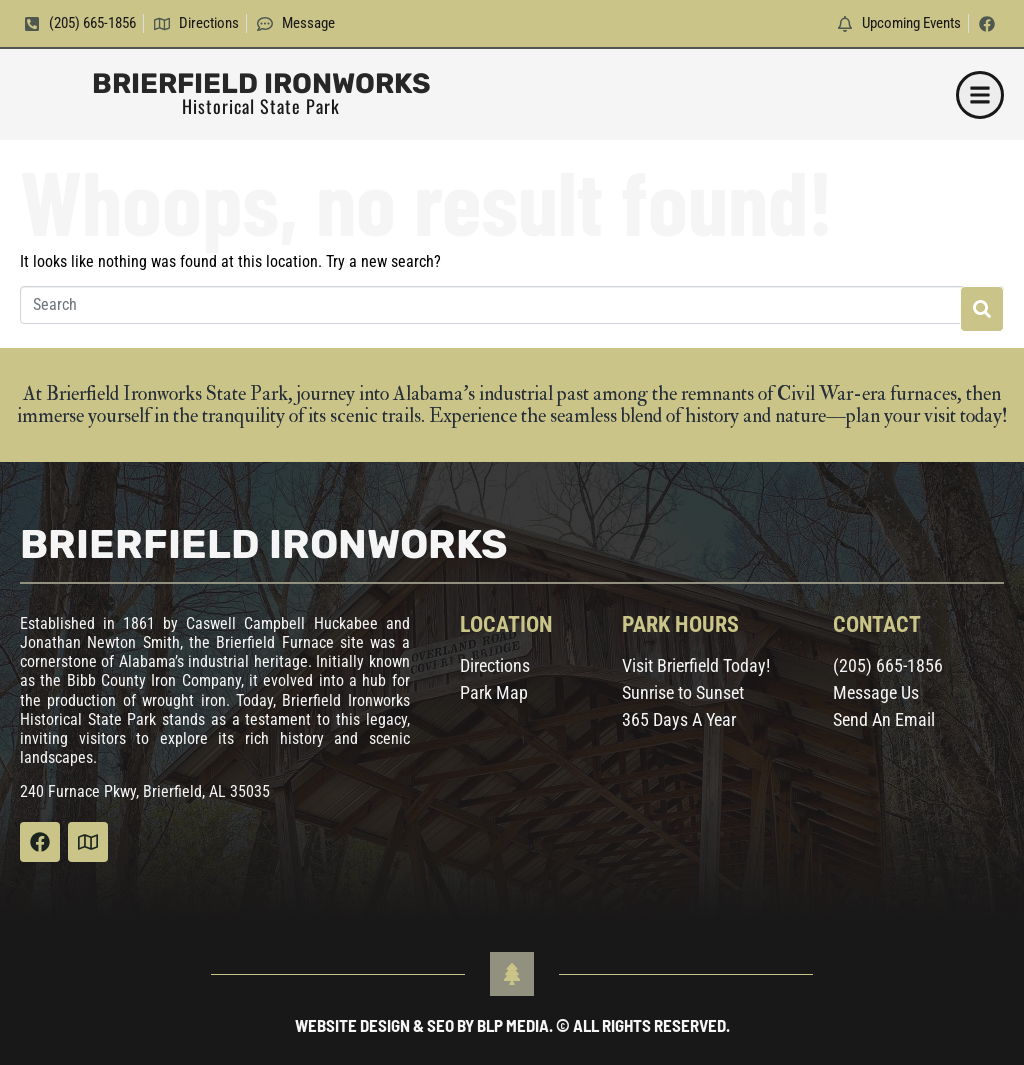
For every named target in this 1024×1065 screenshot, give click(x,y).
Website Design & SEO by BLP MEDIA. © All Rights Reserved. (512, 1025)
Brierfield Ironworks (261, 83)
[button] (980, 94)
